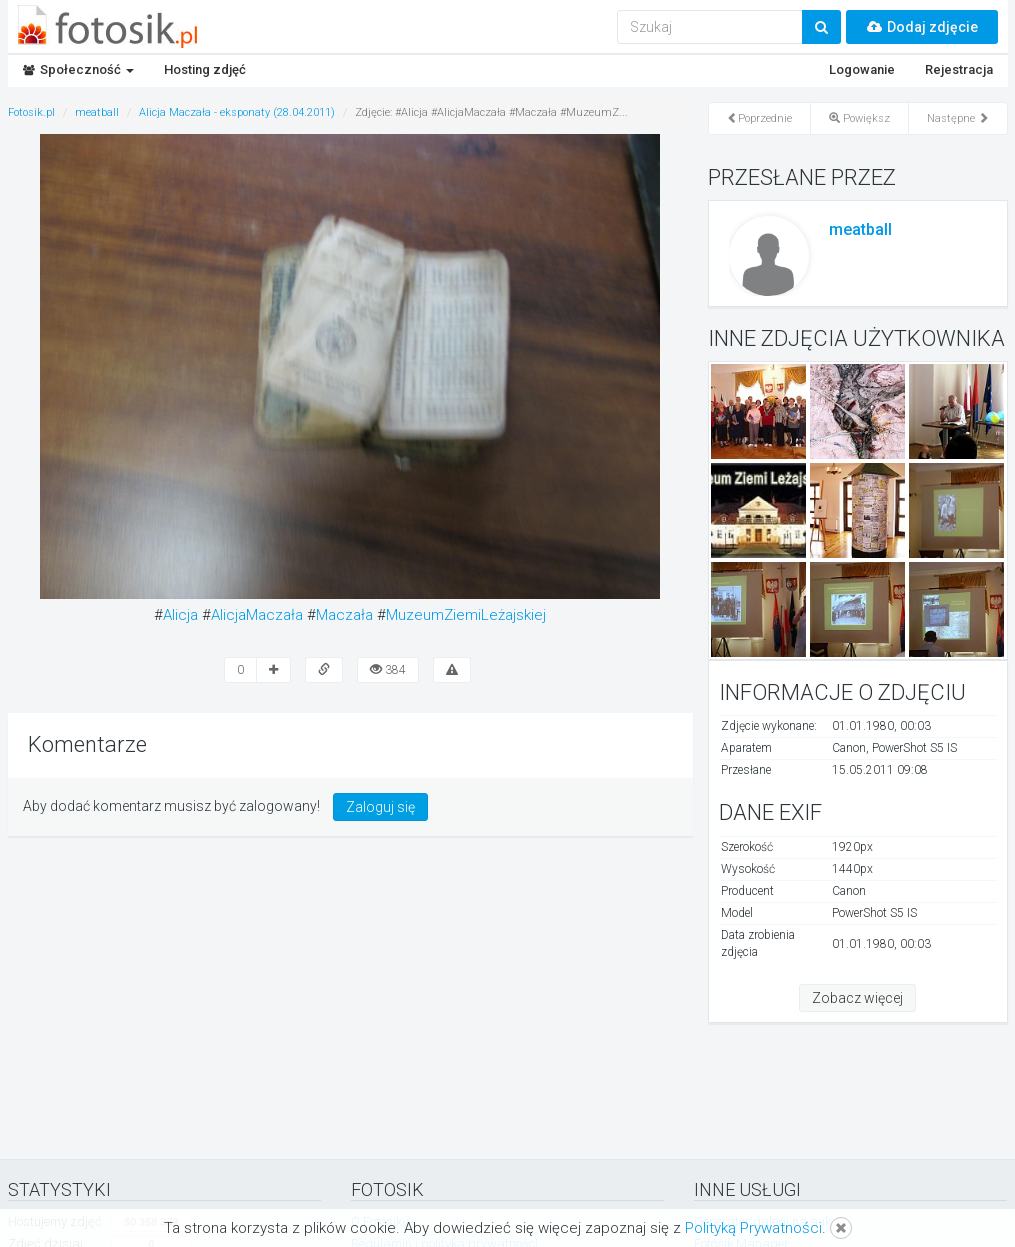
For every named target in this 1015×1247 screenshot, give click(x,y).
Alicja (180, 615)
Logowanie (862, 69)
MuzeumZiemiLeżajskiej (466, 615)
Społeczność (78, 69)
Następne (958, 118)
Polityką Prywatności (753, 1228)
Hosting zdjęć (205, 69)
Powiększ (859, 118)
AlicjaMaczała (257, 615)
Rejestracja (959, 69)
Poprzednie (759, 118)
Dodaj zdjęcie (922, 27)
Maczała (344, 615)
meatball (860, 229)
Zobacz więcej (857, 998)
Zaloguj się (380, 807)
